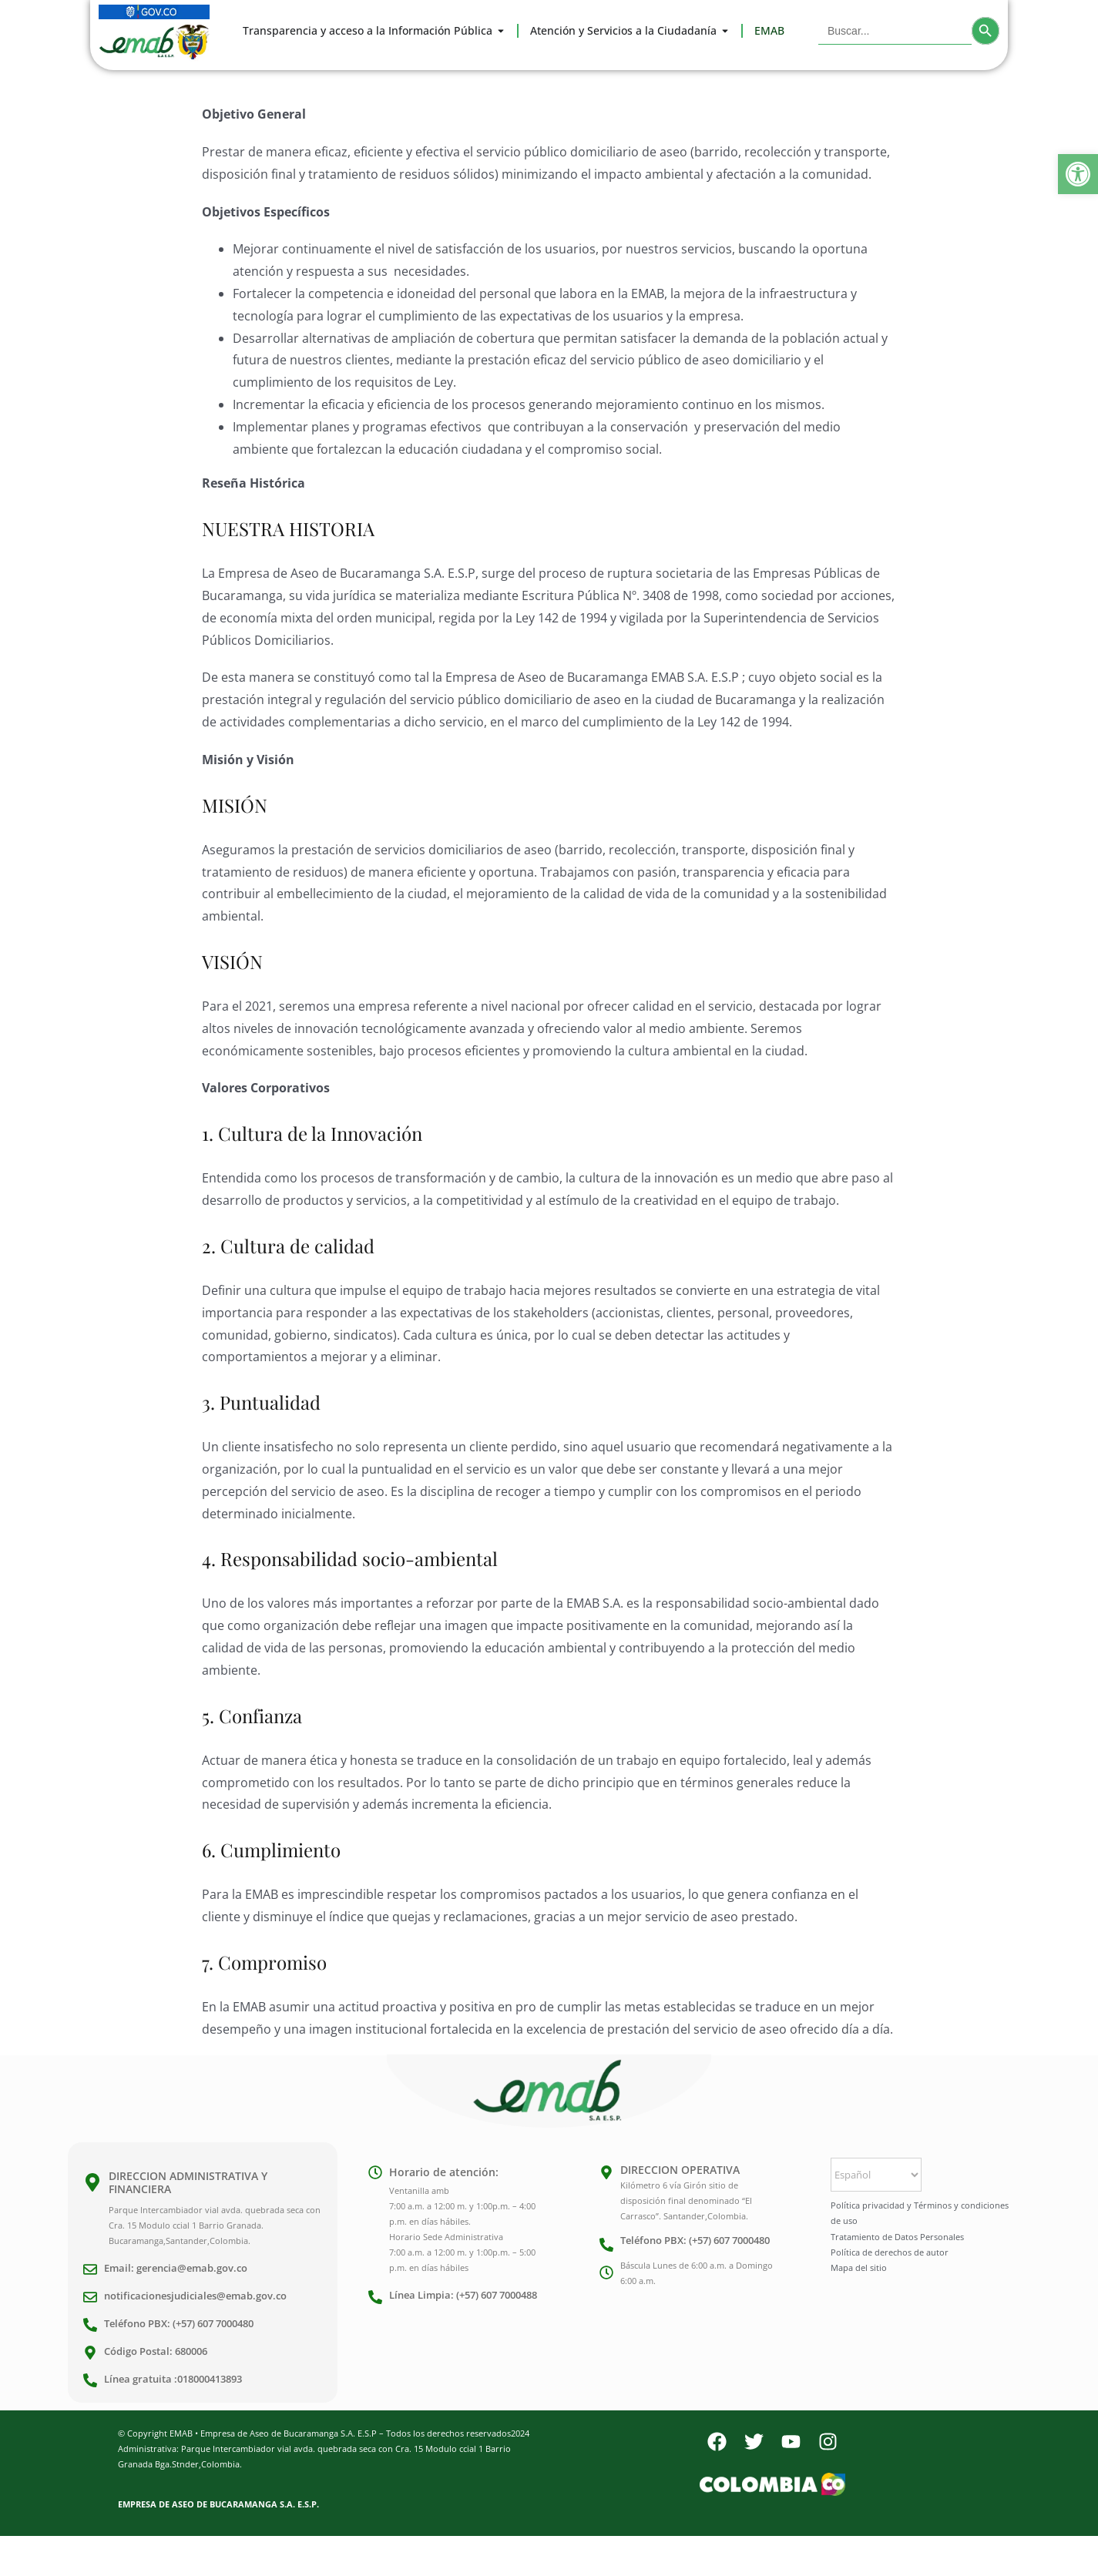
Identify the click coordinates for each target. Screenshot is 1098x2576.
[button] (1078, 174)
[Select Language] (876, 2175)
